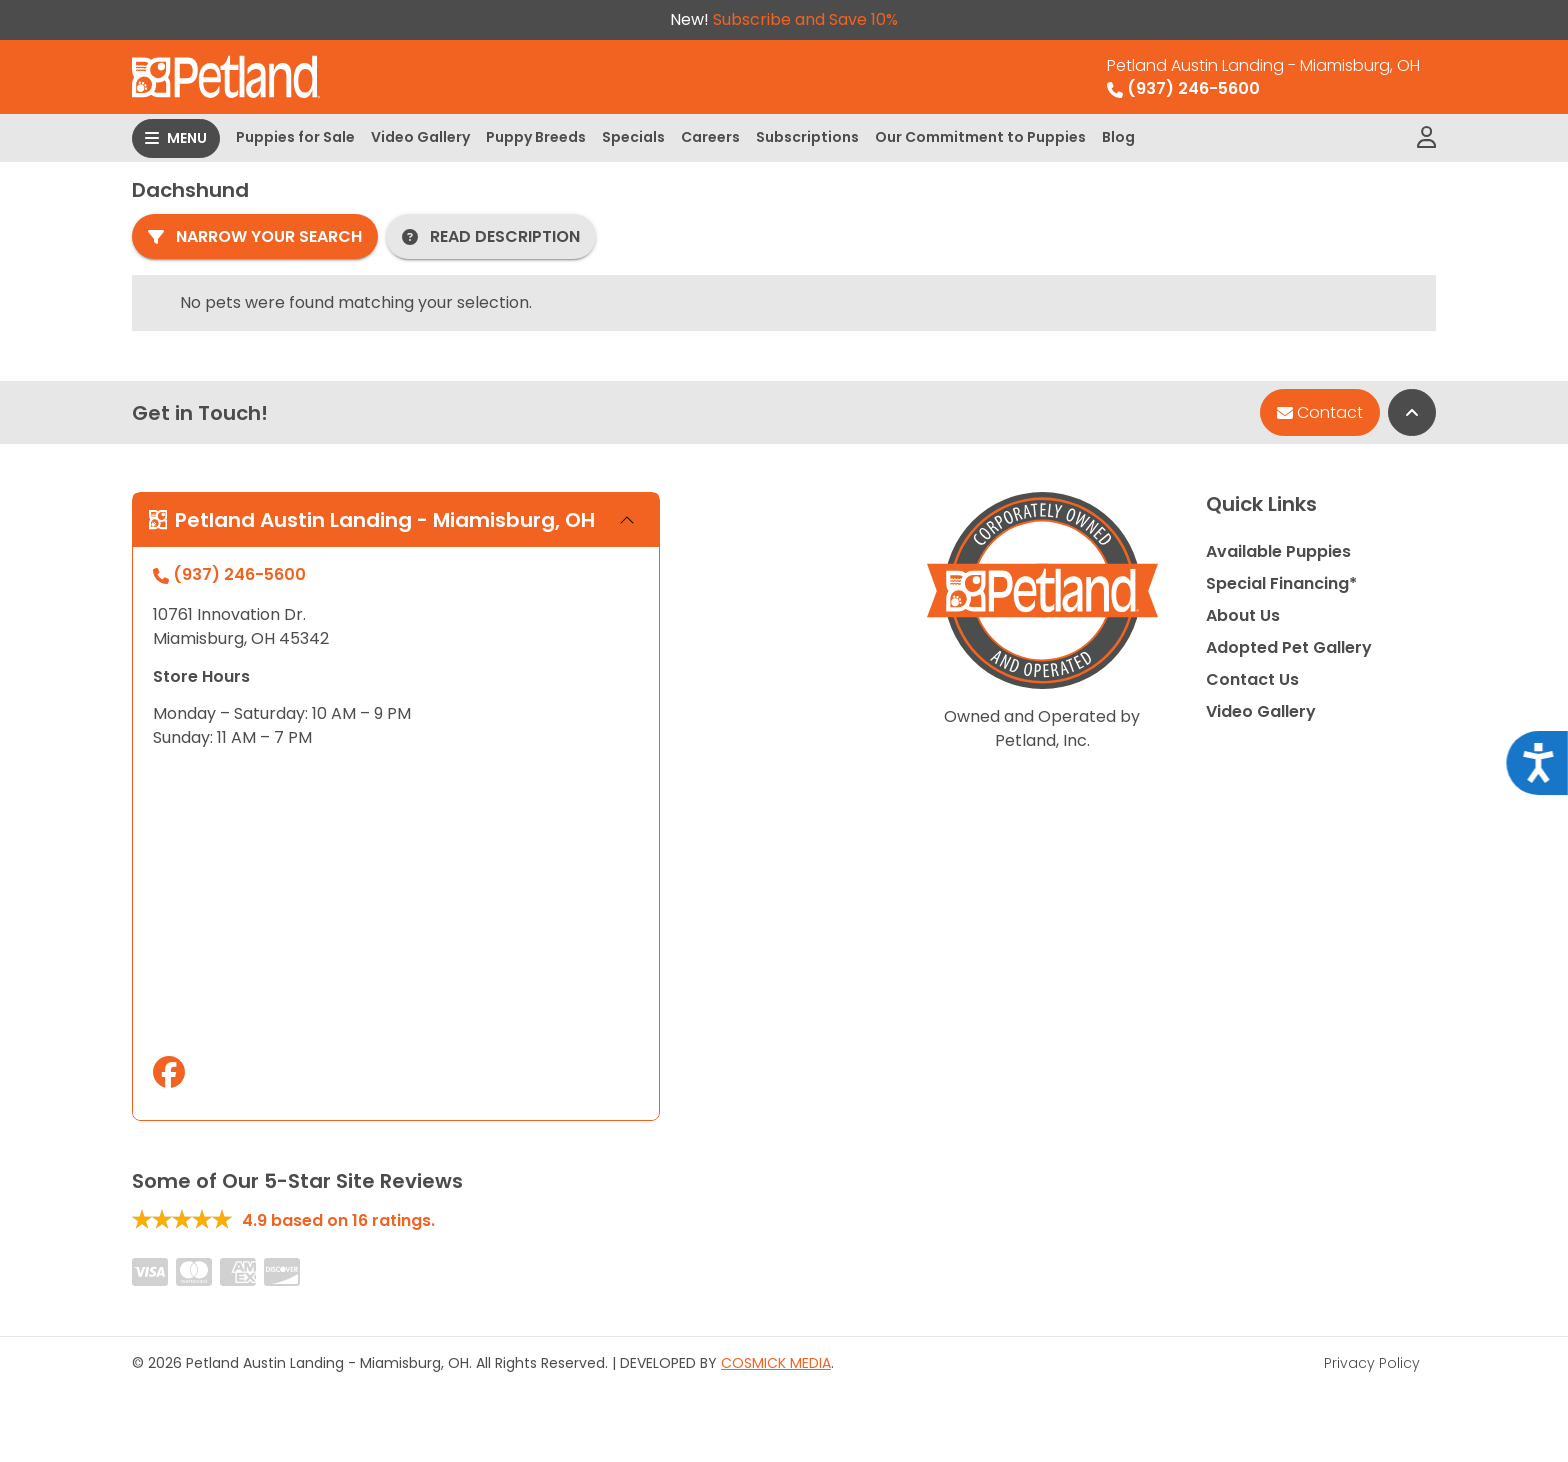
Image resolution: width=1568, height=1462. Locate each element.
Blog (1118, 137)
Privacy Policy (1372, 1363)
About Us (1243, 615)
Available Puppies (1278, 551)
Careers (710, 137)
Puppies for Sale (295, 137)
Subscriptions (807, 137)
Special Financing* (1281, 583)
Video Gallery (420, 137)
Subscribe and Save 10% (805, 19)
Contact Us (1252, 679)
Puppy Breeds (536, 137)
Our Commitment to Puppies (980, 137)
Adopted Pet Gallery (1289, 647)
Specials (633, 137)
